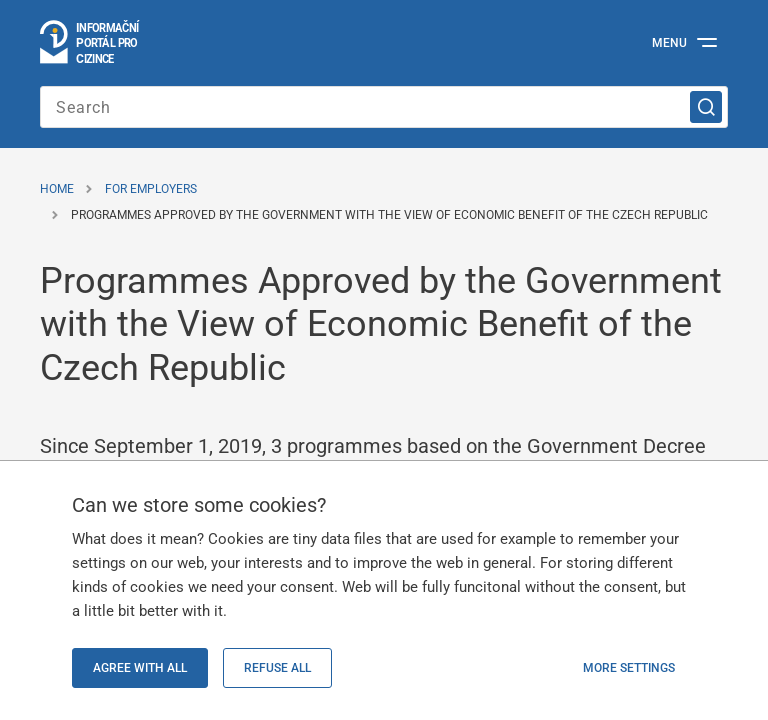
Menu (669, 43)
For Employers (151, 189)
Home (57, 189)
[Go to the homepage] (90, 43)
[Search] (706, 107)
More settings (629, 668)
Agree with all (140, 668)
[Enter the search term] (384, 107)
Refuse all (277, 668)
